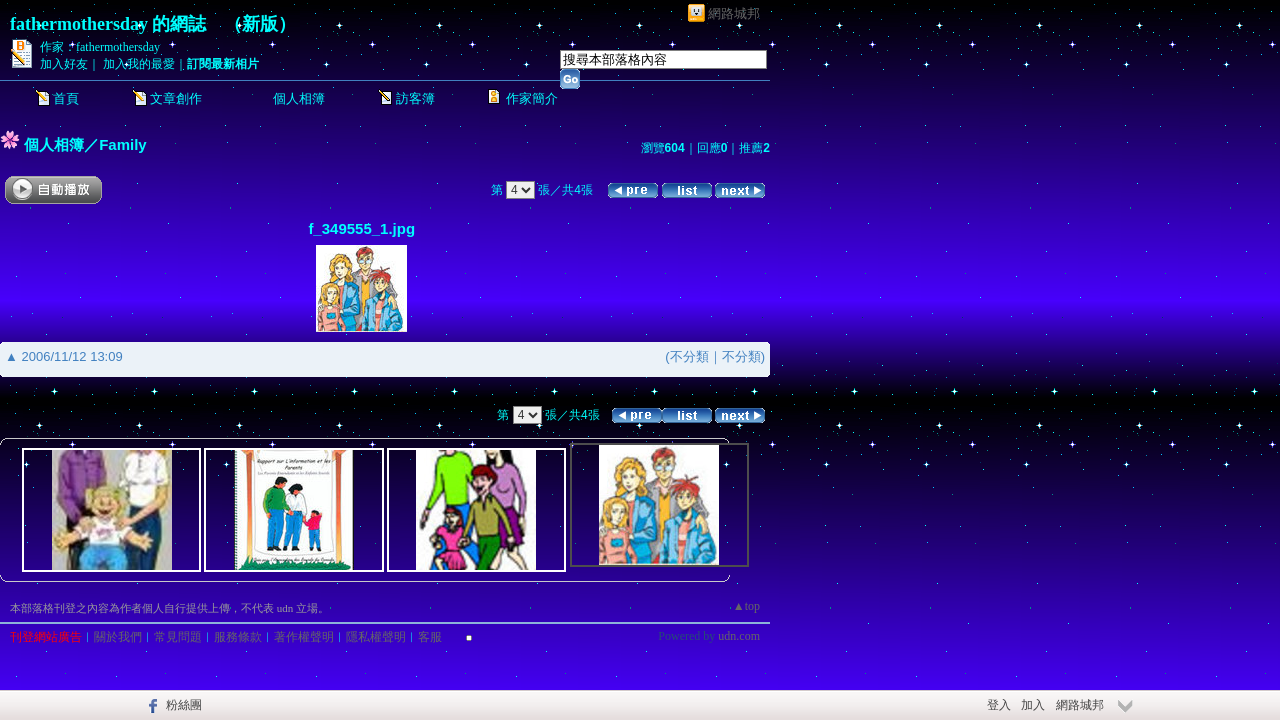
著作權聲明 (304, 637)
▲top (746, 606)
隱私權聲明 (376, 637)
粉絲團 (184, 705)
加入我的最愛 (139, 64)
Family (123, 144)
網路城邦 (734, 13)
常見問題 (178, 637)
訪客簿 (415, 98)
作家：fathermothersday (100, 47)
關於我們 (118, 637)
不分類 (689, 356)
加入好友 (64, 64)
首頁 (66, 98)
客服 (430, 637)
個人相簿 (299, 98)
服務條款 (238, 637)
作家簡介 (532, 98)
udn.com (739, 636)
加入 (1033, 705)
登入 (999, 705)
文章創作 (176, 98)
